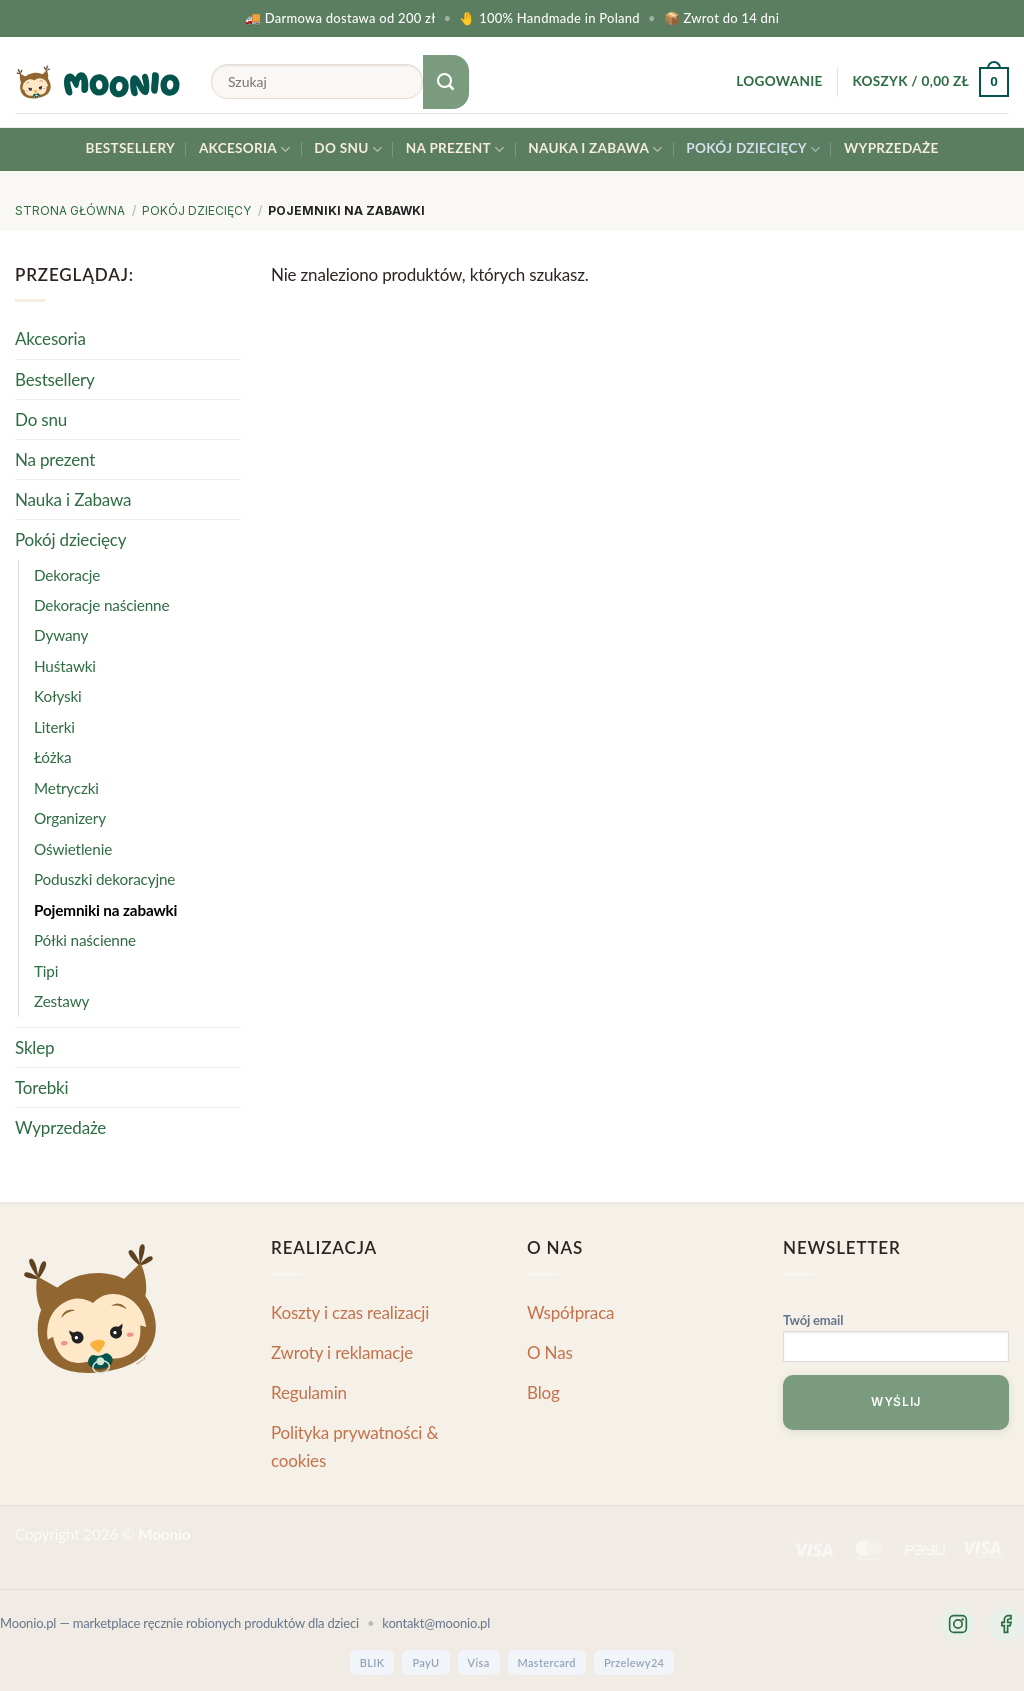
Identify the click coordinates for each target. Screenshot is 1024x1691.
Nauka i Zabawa (595, 149)
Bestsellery (130, 148)
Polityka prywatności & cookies (354, 1446)
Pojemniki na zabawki (105, 909)
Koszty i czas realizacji (350, 1312)
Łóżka (52, 757)
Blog (543, 1392)
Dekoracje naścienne (101, 605)
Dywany (61, 635)
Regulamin (309, 1392)
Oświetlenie (73, 849)
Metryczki (66, 788)
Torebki (41, 1087)
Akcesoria (245, 149)
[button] (779, 82)
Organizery (70, 818)
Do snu (348, 149)
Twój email (896, 1341)
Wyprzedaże (891, 148)
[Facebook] (1006, 1624)
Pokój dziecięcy (753, 149)
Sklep (34, 1046)
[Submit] (446, 82)
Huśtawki (65, 666)
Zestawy (61, 1001)
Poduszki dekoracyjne (104, 879)
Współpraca (570, 1312)
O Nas (550, 1352)
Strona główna (70, 210)
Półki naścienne (85, 940)
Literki (54, 727)
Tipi (46, 970)
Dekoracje (67, 574)
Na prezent (455, 149)
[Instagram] (958, 1624)
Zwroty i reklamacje (342, 1352)
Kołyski (58, 696)
